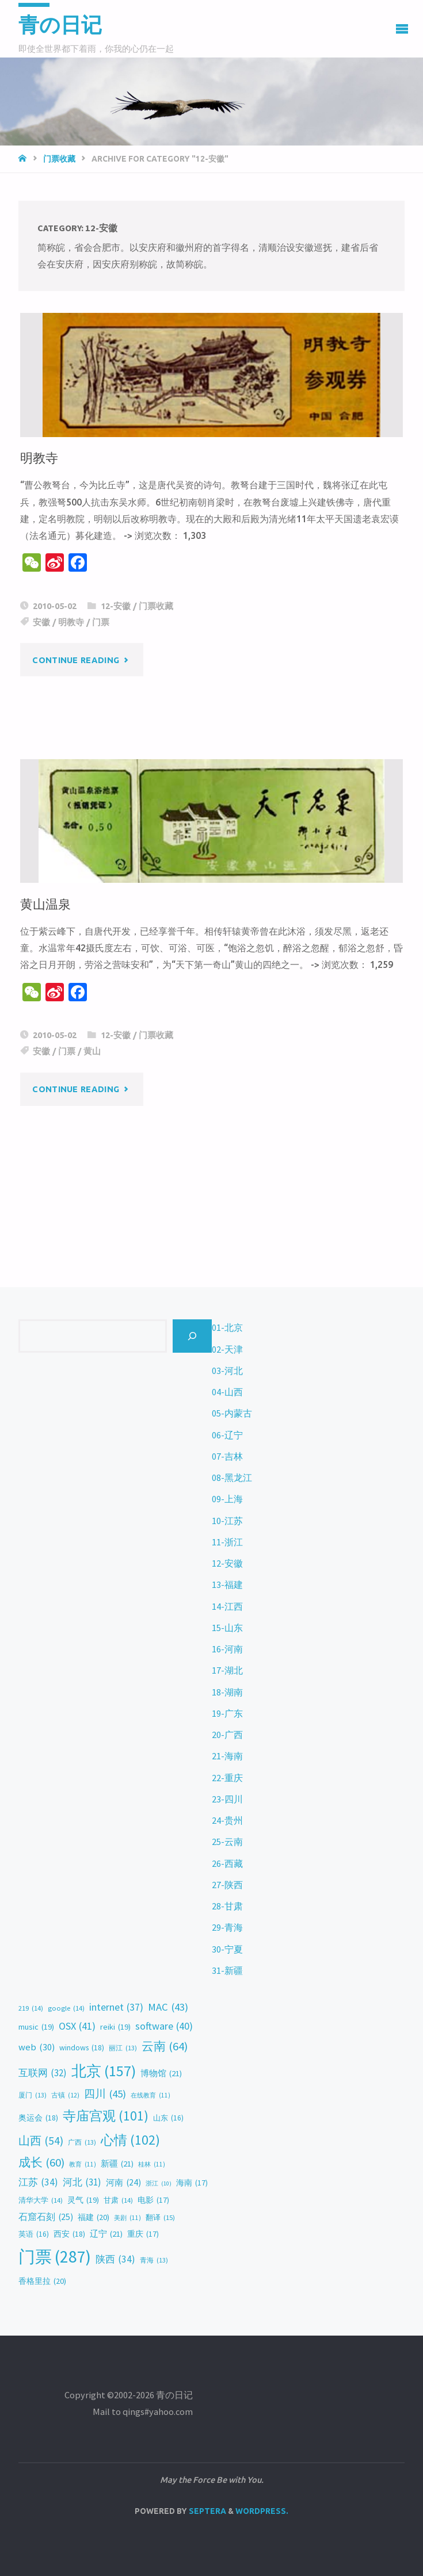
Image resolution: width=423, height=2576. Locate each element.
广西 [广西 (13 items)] (82, 2142)
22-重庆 (227, 1777)
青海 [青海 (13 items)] (154, 2260)
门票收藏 (59, 158)
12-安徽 (116, 606)
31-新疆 (227, 1970)
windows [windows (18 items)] (81, 2048)
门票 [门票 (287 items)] (54, 2257)
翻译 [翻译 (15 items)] (160, 2217)
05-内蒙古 (232, 1413)
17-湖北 (227, 1670)
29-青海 (227, 1927)
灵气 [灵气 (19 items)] (83, 2200)
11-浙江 (227, 1542)
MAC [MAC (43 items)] (168, 2006)
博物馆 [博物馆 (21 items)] (161, 2073)
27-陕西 (227, 1884)
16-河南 (227, 1649)
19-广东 (227, 1713)
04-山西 (227, 1392)
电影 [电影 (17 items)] (153, 2200)
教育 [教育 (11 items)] (82, 2164)
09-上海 (227, 1499)
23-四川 (227, 1799)
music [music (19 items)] (36, 2027)
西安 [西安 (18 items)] (69, 2234)
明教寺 (39, 458)
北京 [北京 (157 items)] (103, 2071)
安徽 (41, 622)
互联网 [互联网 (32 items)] (42, 2073)
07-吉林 (227, 1456)
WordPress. (261, 2511)
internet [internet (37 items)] (116, 2008)
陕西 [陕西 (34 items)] (115, 2259)
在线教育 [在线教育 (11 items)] (150, 2095)
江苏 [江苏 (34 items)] (38, 2182)
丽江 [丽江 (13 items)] (123, 2048)
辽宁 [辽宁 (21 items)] (106, 2233)
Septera (206, 2511)
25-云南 (227, 1841)
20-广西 (227, 1734)
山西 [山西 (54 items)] (40, 2140)
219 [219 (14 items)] (30, 2008)
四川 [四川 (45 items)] (105, 2094)
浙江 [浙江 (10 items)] (159, 2183)
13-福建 (227, 1584)
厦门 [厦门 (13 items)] (32, 2095)
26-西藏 (227, 1863)
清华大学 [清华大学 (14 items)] (40, 2200)
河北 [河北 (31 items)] (82, 2182)
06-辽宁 (227, 1435)
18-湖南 (227, 1692)
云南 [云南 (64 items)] (165, 2046)
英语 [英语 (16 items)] (33, 2234)
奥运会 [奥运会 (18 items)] (38, 2118)
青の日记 (60, 25)
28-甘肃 (227, 1906)
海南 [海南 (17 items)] (192, 2183)
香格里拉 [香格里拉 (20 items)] (42, 2281)
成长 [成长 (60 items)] (41, 2162)
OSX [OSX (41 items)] (77, 2026)
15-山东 (227, 1627)
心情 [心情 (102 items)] (130, 2140)
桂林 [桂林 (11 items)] (151, 2164)
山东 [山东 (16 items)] (168, 2118)
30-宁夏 (227, 1949)
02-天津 (227, 1349)
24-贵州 (227, 1820)
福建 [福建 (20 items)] (93, 2217)
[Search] (192, 1336)
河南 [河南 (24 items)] (123, 2183)
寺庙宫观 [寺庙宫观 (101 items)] (105, 2116)
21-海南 (227, 1756)
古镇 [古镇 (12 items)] (65, 2095)
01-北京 (227, 1327)
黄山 (92, 1051)
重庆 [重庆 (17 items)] (143, 2234)
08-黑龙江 (232, 1477)
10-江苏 (227, 1520)
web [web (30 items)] (36, 2047)
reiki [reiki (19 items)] (115, 2027)
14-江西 (227, 1606)
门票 (100, 622)
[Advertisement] (211, 1141)
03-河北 (227, 1370)
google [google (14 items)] (66, 2008)
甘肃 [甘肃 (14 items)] (118, 2200)
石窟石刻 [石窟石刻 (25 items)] (45, 2217)
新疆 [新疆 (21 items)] (117, 2163)
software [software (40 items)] (164, 2026)
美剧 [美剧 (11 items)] (127, 2217)
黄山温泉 (45, 904)
